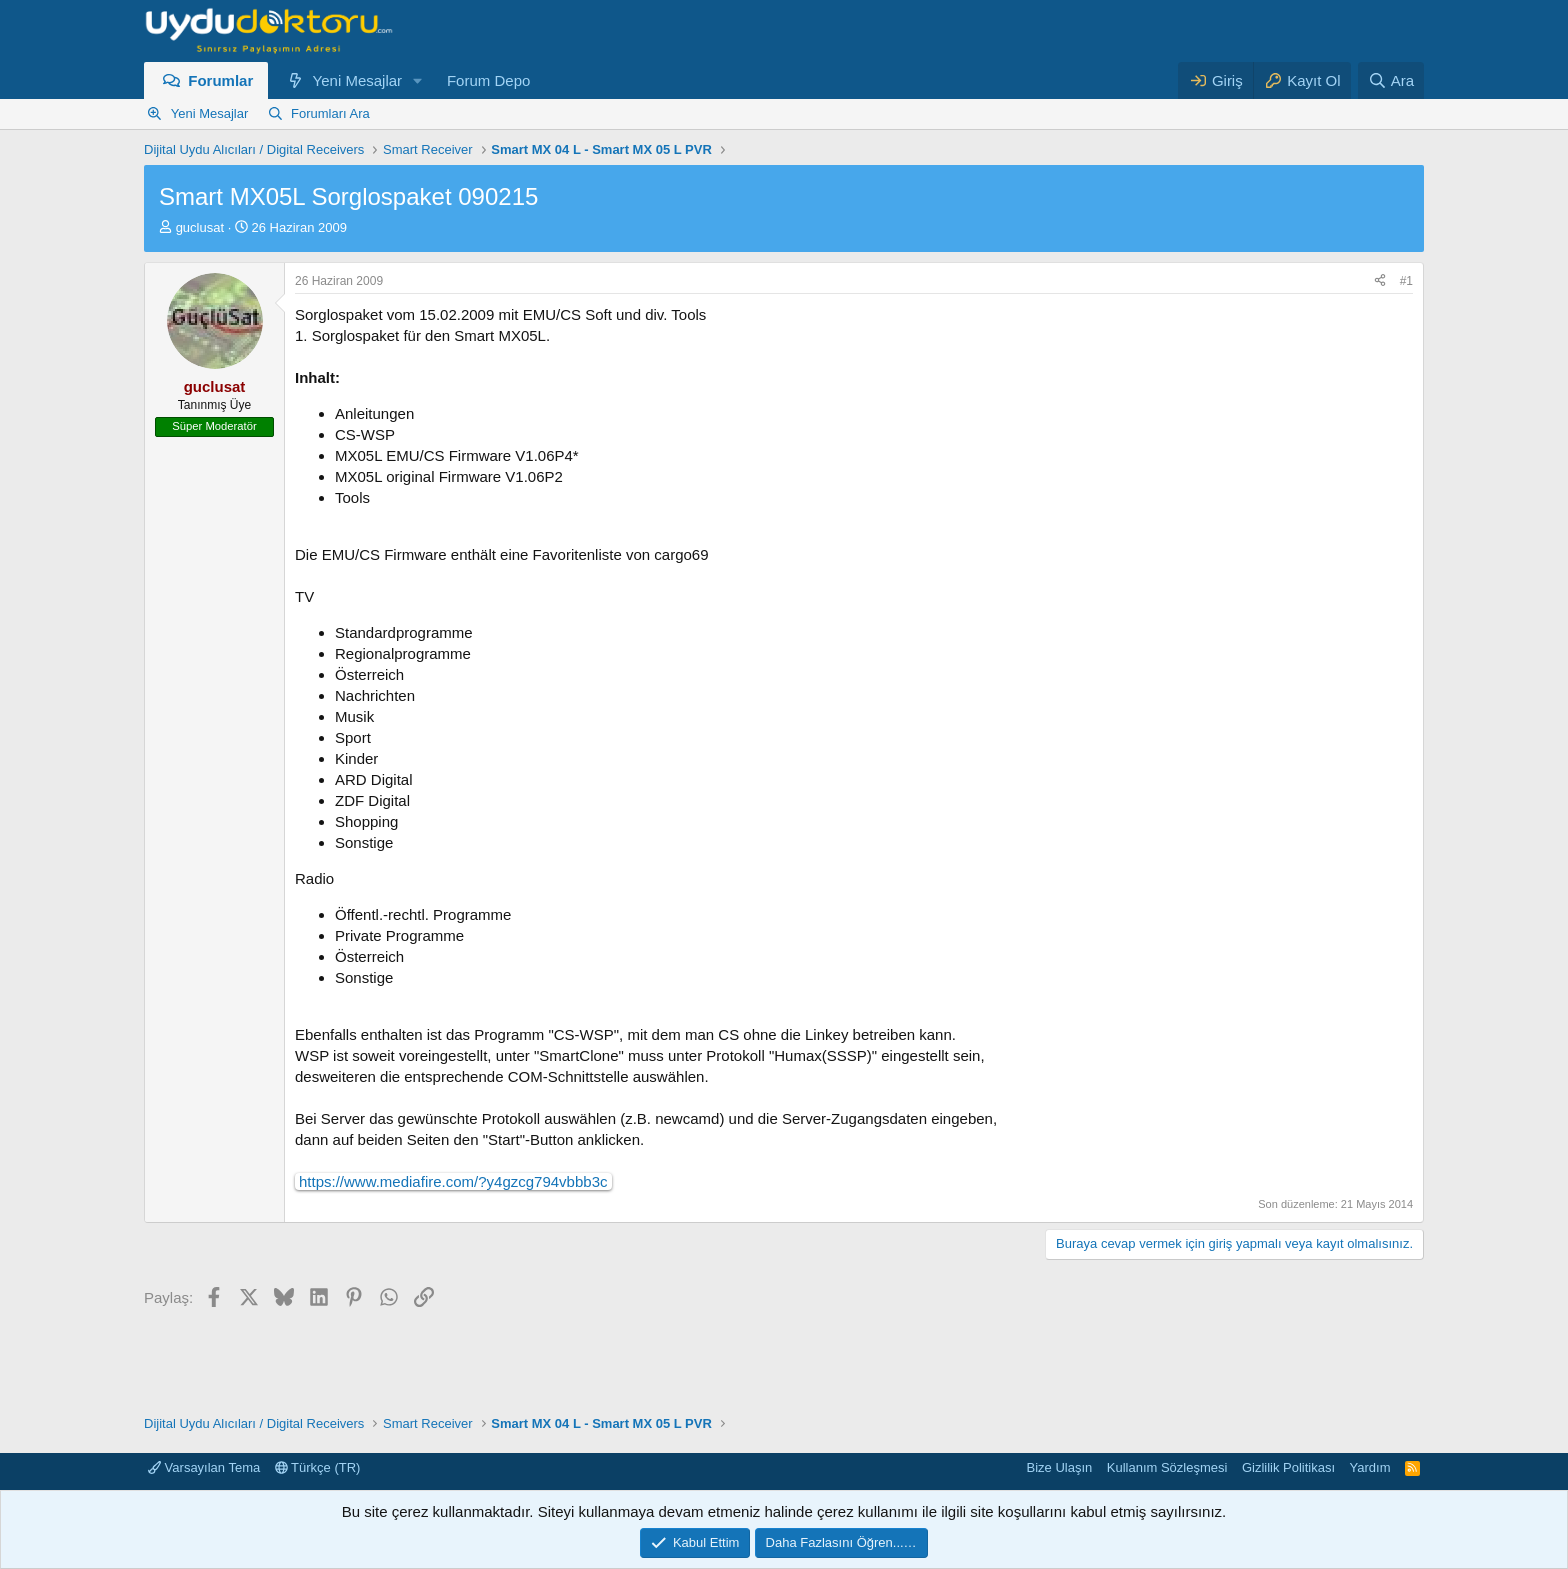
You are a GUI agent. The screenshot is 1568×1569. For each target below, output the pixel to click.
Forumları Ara (330, 113)
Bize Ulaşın (1060, 1467)
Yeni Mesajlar (358, 80)
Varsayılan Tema (204, 1467)
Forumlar (220, 80)
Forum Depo (488, 80)
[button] (418, 80)
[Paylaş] (1380, 281)
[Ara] (1391, 80)
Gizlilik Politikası (1288, 1467)
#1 (1406, 281)
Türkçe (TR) (318, 1467)
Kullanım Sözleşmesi (1167, 1467)
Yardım (1370, 1467)
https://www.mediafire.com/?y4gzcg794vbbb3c (453, 1181)
